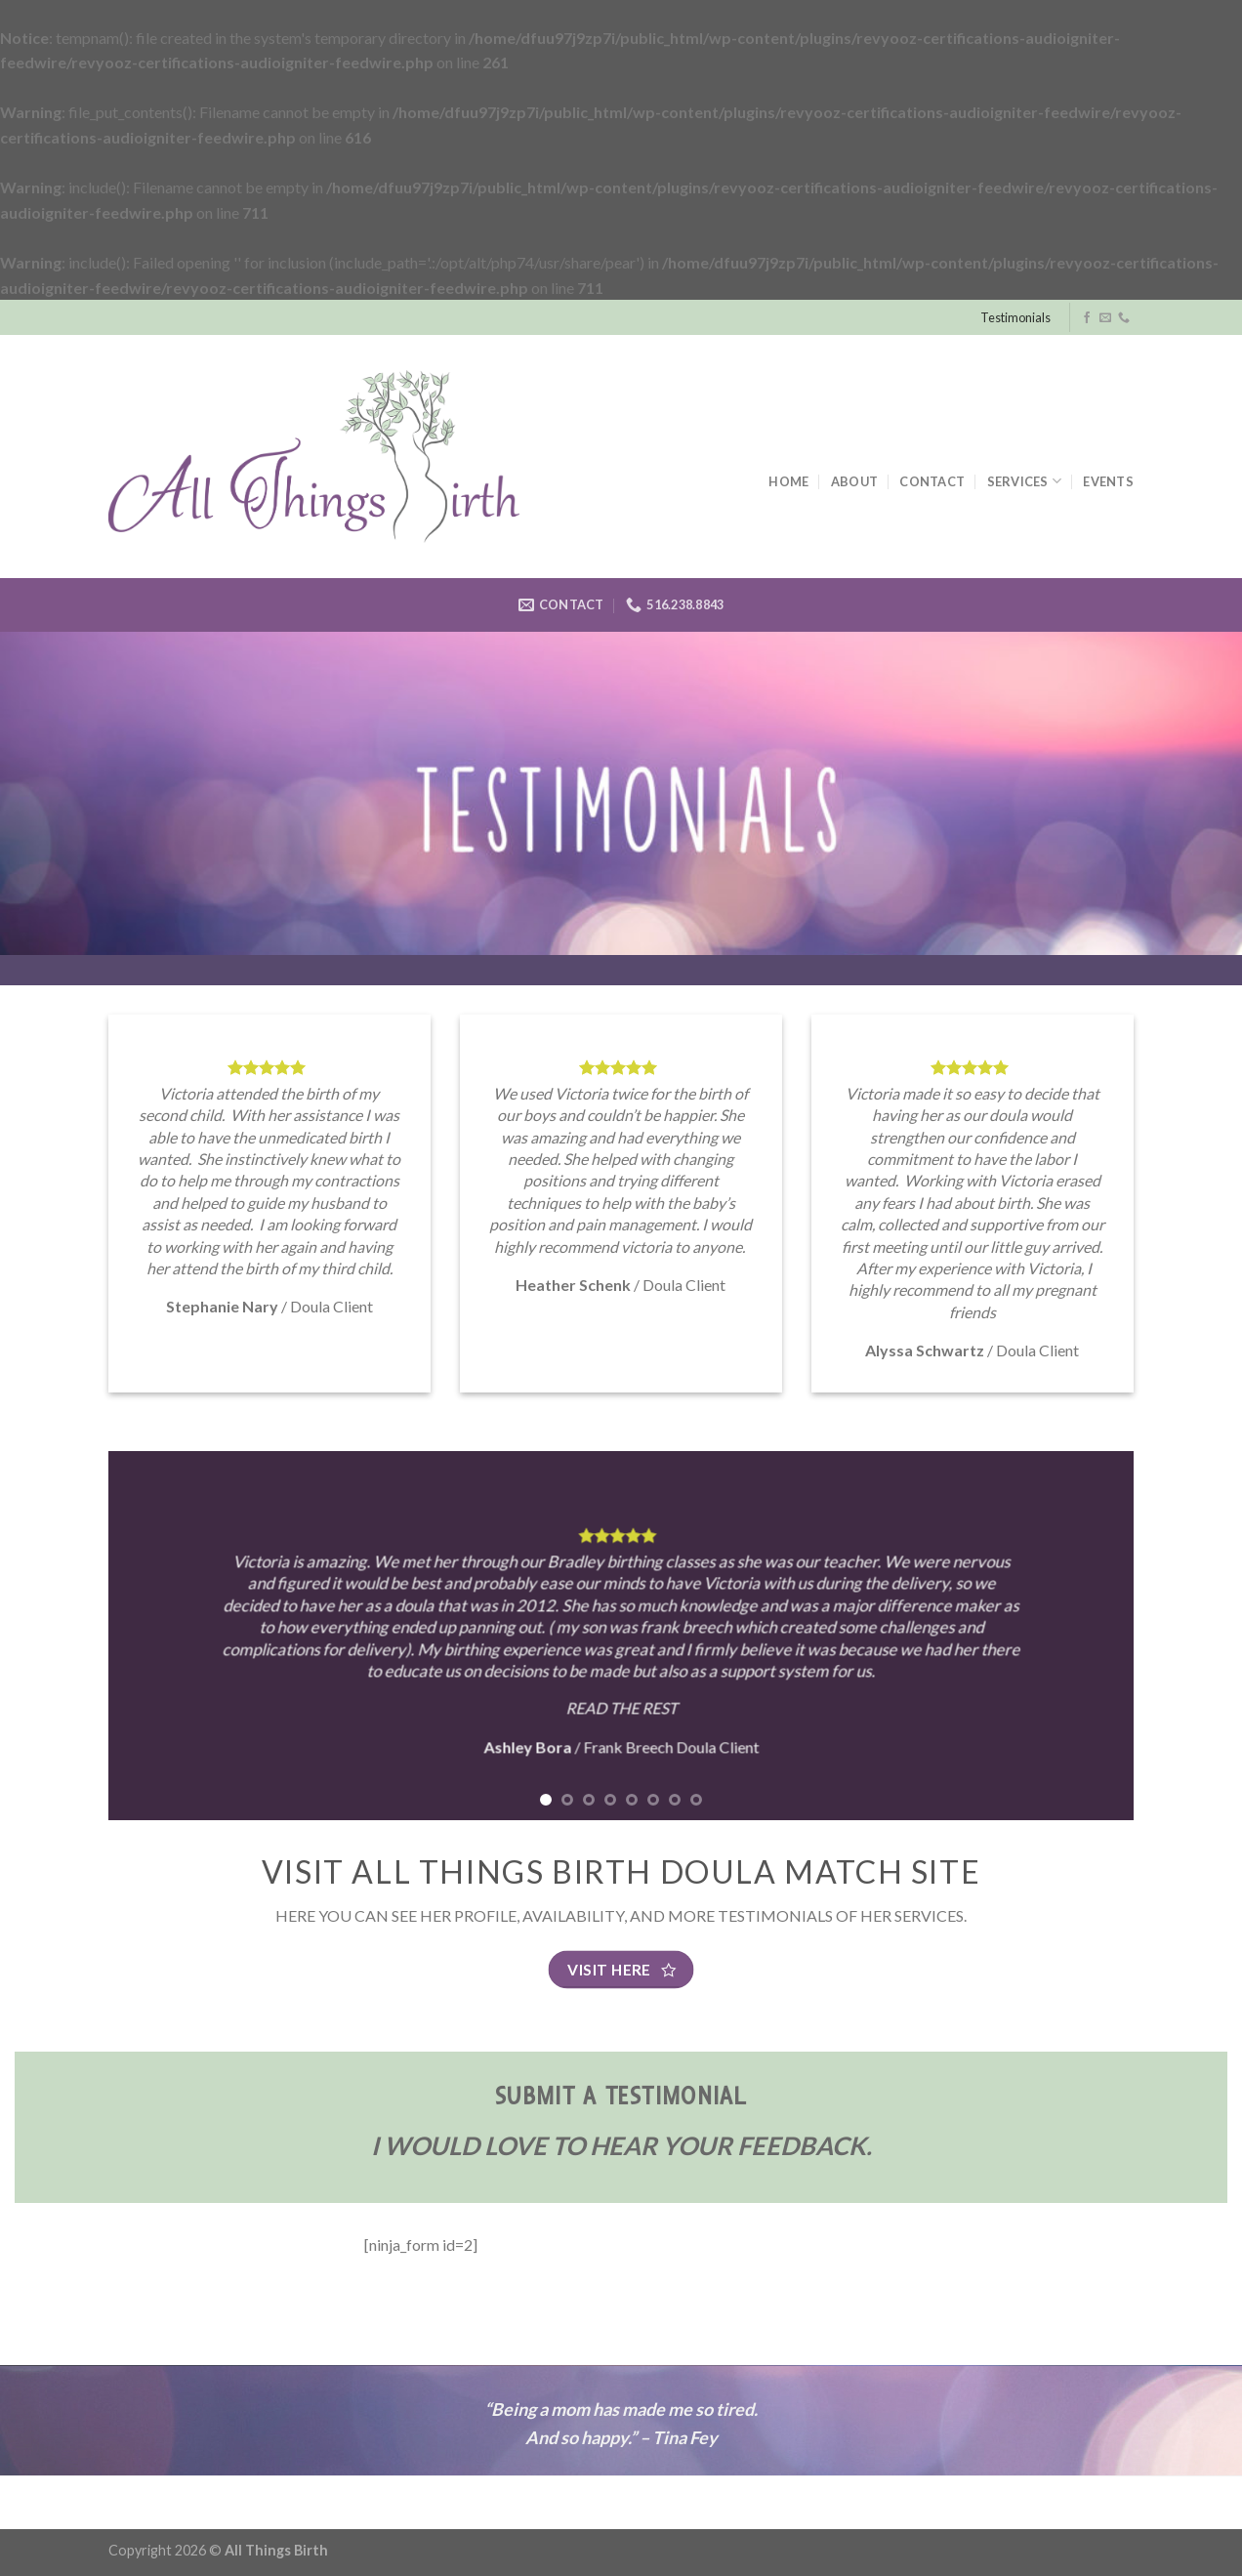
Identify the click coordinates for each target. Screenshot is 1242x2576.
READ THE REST (621, 1707)
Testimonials (1015, 317)
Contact (932, 481)
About (854, 481)
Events (1108, 481)
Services (1024, 481)
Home (788, 481)
